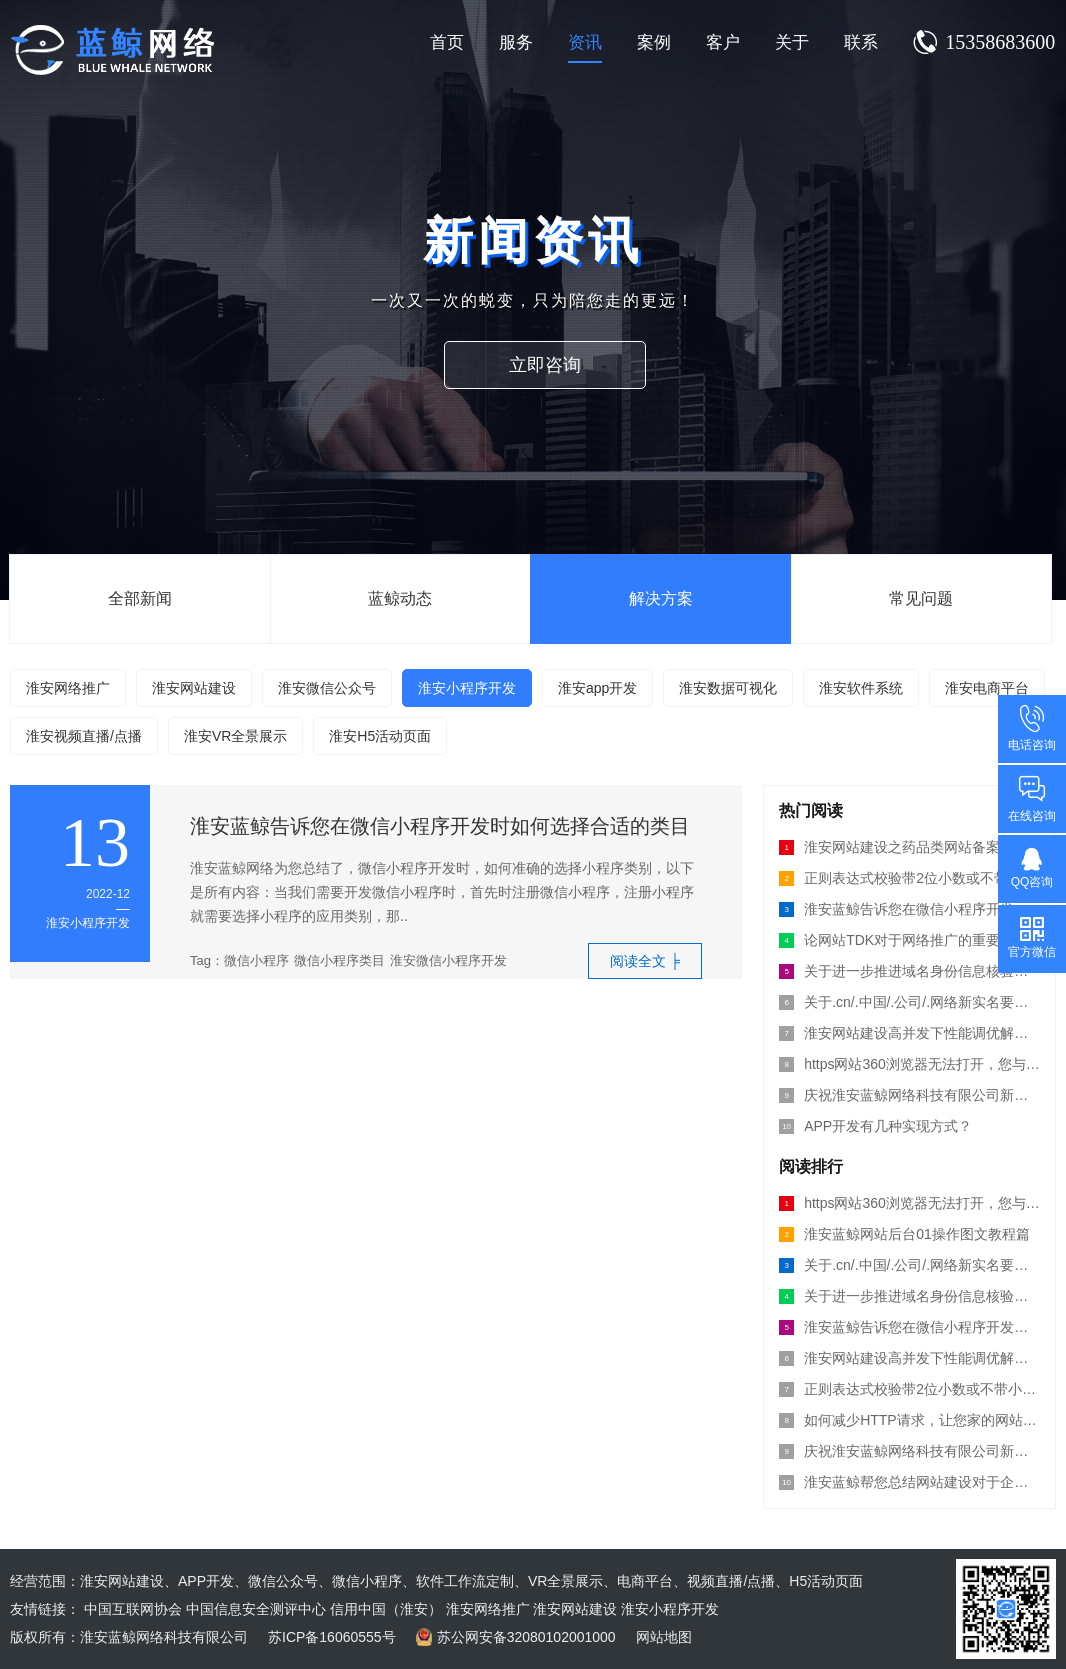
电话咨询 (1032, 727)
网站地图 (664, 1637)
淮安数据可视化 (728, 688)
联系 (861, 42)
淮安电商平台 (987, 688)
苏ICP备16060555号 (332, 1637)
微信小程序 (256, 960)
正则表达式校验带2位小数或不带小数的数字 (909, 878)
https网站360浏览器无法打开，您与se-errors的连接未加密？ (909, 1064)
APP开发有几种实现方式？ (875, 1126)
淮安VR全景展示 (235, 736)
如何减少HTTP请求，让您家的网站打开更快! (909, 1420)
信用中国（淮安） (386, 1609)
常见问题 (921, 598)
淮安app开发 (597, 688)
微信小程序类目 (339, 960)
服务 (516, 42)
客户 (723, 42)
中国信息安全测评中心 (256, 1609)
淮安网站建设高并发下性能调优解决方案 (909, 1358)
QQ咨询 (1032, 867)
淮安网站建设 (194, 688)
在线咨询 (1032, 798)
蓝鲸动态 (400, 598)
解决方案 (661, 598)
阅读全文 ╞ (645, 961)
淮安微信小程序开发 (448, 960)
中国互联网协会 (133, 1609)
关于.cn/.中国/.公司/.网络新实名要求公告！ (909, 1265)
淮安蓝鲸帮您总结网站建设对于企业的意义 (909, 1482)
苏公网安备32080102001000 (526, 1637)
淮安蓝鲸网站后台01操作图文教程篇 (904, 1234)
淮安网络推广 (68, 688)
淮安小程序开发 (467, 688)
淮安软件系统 (861, 688)
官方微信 (1032, 937)
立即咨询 (553, 365)
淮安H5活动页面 (380, 736)
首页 (447, 42)
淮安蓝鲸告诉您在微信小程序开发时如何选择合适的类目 (440, 826)
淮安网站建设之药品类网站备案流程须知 (909, 847)
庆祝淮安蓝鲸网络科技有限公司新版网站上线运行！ (909, 1095)
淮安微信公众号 (327, 688)
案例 (654, 42)
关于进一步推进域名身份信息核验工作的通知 (909, 1296)
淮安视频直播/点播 (84, 736)
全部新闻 (140, 598)
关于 (792, 42)
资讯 (585, 42)
